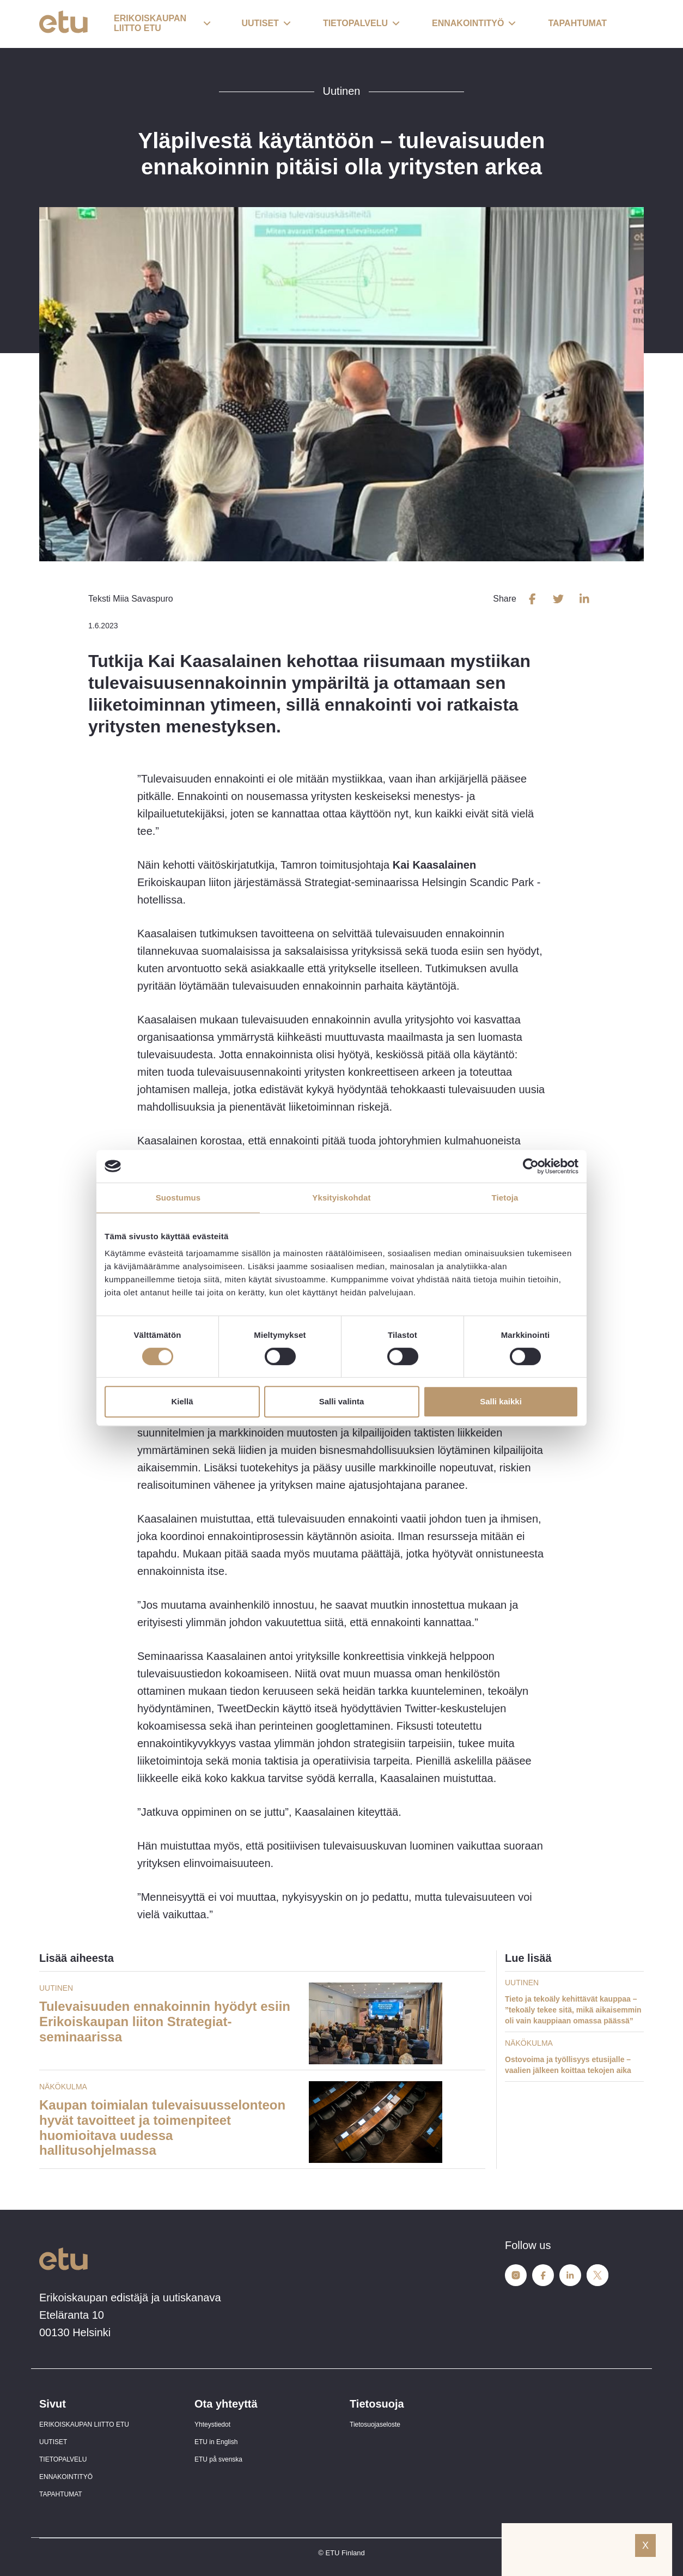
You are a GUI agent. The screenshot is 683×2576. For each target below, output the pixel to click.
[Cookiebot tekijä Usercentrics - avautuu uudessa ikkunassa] (530, 1166)
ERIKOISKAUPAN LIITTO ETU (84, 2424)
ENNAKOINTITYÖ (66, 2477)
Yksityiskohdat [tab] (341, 1197)
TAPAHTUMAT (60, 2494)
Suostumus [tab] (178, 1197)
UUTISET (53, 2442)
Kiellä (182, 1401)
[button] (162, 24)
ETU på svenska (218, 2459)
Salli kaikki (501, 1401)
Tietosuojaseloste (375, 2424)
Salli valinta (341, 1401)
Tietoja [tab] (505, 1197)
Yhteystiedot (212, 2424)
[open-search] (627, 24)
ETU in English (215, 2442)
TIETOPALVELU (63, 2459)
